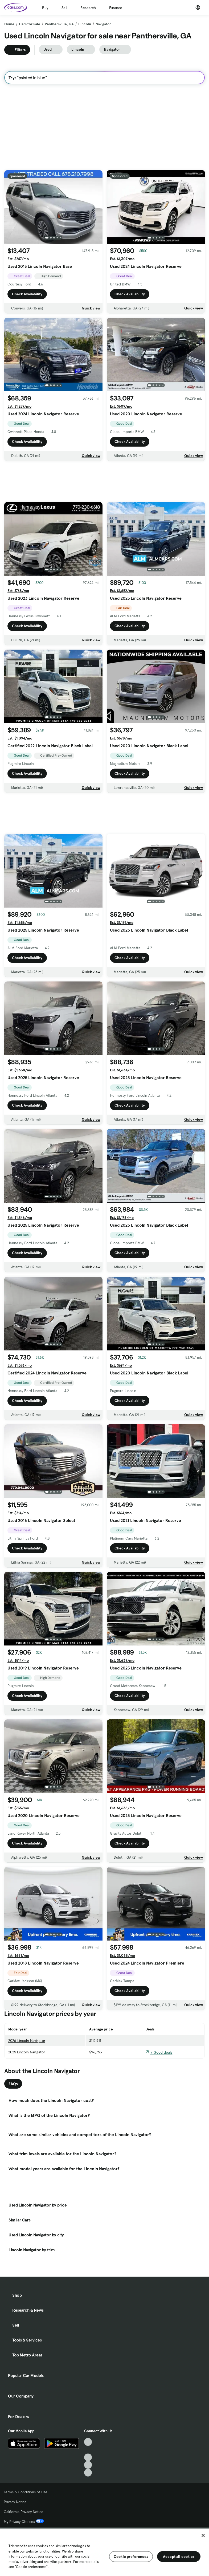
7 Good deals (158, 2052)
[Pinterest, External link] (88, 2472)
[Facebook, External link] (88, 2450)
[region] (104, 2551)
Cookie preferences (131, 2556)
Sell (64, 7)
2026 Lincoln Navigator (26, 2040)
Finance (115, 7)
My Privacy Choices (24, 2521)
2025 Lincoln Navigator (26, 2052)
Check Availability (27, 294)
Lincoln (84, 24)
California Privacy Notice (23, 2511)
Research (88, 7)
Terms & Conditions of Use (25, 2492)
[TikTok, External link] (88, 2442)
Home (9, 24)
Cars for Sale (29, 24)
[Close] (203, 2535)
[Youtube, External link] (88, 2457)
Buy (45, 7)
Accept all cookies (179, 2556)
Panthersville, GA (59, 24)
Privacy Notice (15, 2501)
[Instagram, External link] (88, 2465)
